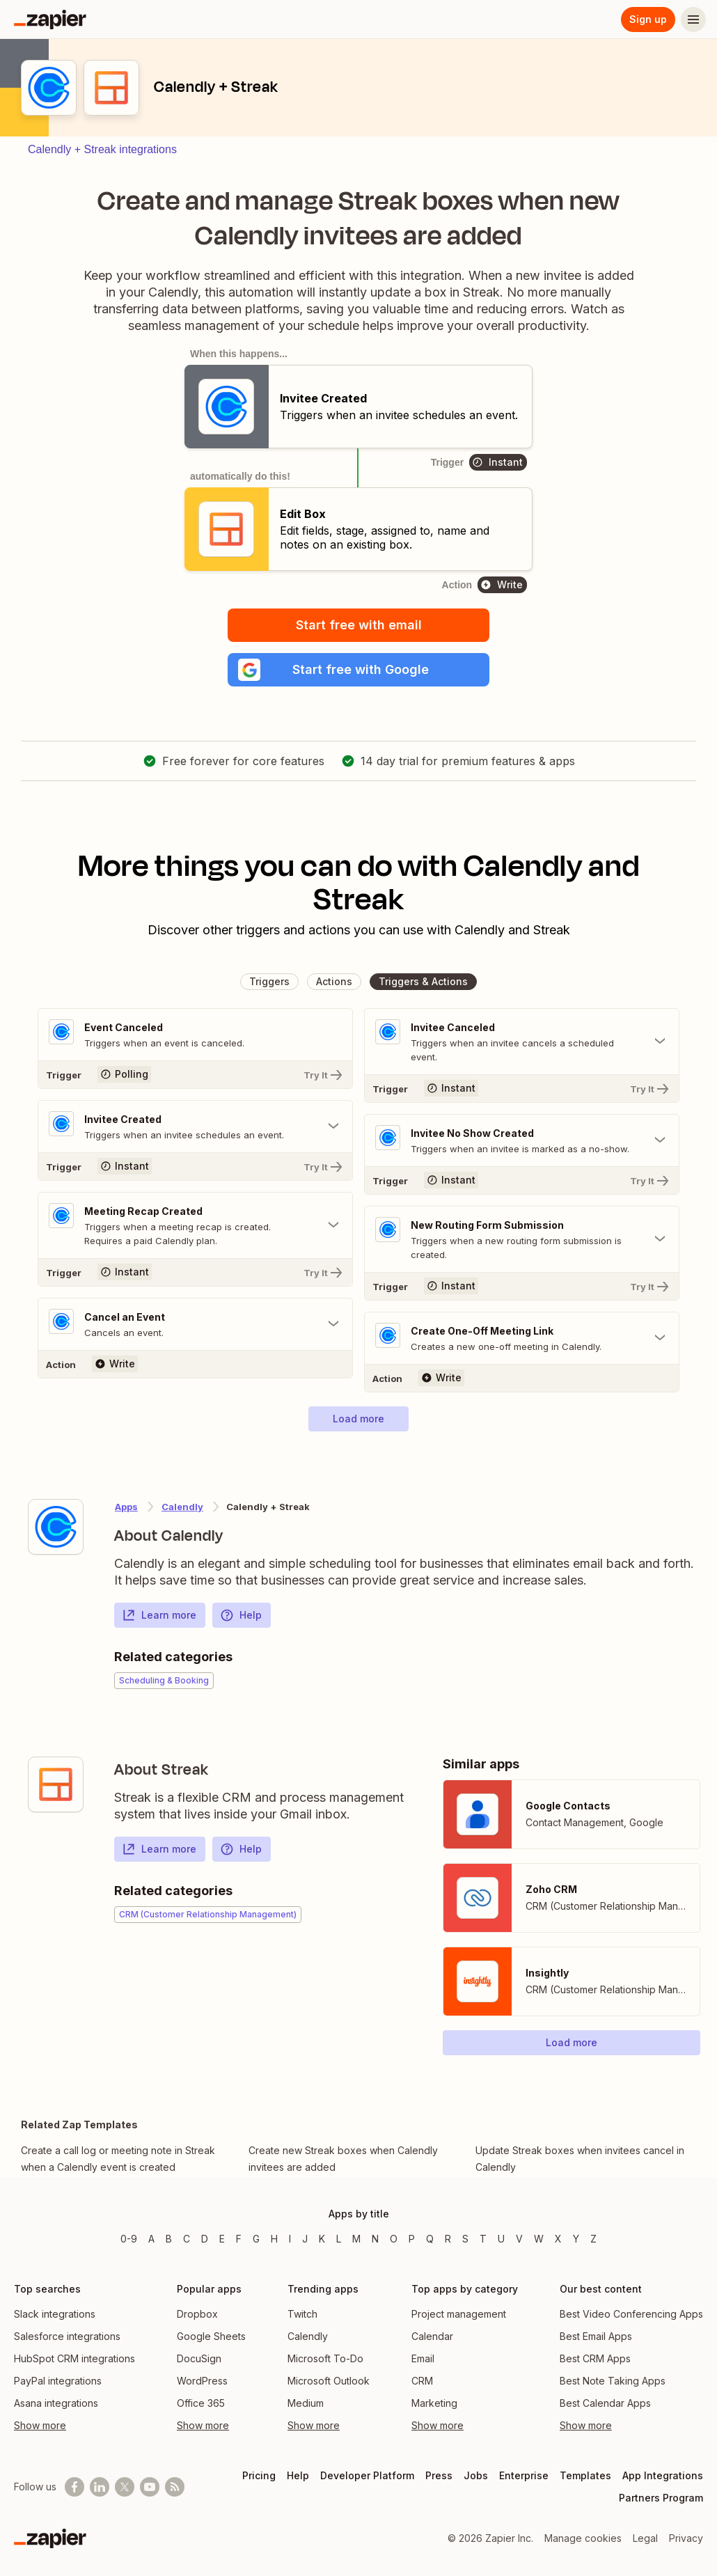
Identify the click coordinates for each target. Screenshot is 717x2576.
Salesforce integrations (67, 2336)
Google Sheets (211, 2336)
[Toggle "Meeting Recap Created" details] (195, 1225)
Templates (585, 2475)
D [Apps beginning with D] (204, 2239)
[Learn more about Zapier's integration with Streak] (55, 1784)
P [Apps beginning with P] (412, 2239)
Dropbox (197, 2314)
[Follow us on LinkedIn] (99, 2487)
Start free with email (359, 625)
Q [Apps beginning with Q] (430, 2239)
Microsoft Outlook (328, 2381)
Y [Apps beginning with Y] (576, 2239)
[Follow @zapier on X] (124, 2487)
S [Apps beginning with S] (465, 2239)
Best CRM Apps (595, 2358)
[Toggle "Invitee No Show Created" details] (522, 1140)
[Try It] (195, 1074)
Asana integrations (56, 2403)
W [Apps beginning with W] (539, 2239)
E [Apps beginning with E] (222, 2239)
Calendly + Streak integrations (102, 149)
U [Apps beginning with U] (501, 2239)
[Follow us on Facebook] (74, 2487)
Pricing (259, 2475)
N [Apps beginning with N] (375, 2239)
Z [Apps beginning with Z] (593, 2239)
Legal (645, 2538)
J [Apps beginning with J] (305, 2239)
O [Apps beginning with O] (393, 2239)
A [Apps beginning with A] (151, 2239)
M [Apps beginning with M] (356, 2239)
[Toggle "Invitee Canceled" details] (522, 1041)
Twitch (302, 2314)
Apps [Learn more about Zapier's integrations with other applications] (126, 1506)
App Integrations (662, 2475)
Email (422, 2358)
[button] (358, 669)
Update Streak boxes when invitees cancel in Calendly (579, 2158)
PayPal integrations (58, 2381)
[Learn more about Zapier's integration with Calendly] (55, 1526)
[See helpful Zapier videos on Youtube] (149, 2487)
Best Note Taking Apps (612, 2381)
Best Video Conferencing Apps (631, 2314)
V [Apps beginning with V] (519, 2239)
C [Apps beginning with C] (186, 2239)
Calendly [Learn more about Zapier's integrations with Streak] (182, 1506)
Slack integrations (54, 2314)
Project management (458, 2314)
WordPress (202, 2381)
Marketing (434, 2403)
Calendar (432, 2336)
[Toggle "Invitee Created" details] (195, 1126)
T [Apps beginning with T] (483, 2239)
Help (241, 1615)
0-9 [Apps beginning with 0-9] (128, 2239)
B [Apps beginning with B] (169, 2239)
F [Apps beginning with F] (239, 2239)
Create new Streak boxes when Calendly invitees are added (343, 2158)
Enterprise (524, 2475)
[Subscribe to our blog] (174, 2487)
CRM (422, 2381)
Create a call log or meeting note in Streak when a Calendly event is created (118, 2158)
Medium (305, 2403)
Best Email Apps (596, 2336)
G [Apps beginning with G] (256, 2239)
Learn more (159, 1615)
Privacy (686, 2538)
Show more (40, 2425)
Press (438, 2475)
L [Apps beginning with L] (338, 2239)
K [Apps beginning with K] (322, 2239)
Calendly (307, 2336)
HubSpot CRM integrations (74, 2358)
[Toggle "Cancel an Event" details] (195, 1324)
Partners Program (661, 2498)
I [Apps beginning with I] (290, 2239)
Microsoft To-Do (325, 2358)
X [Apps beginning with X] (558, 2239)
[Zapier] (50, 19)
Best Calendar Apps (605, 2403)
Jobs (476, 2475)
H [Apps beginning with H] (274, 2239)
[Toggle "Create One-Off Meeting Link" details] (522, 1338)
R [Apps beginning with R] (448, 2239)
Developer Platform (367, 2475)
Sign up (648, 19)
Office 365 (201, 2403)
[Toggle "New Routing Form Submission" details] (522, 1239)
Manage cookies (583, 2538)
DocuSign (199, 2358)
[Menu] (693, 19)
